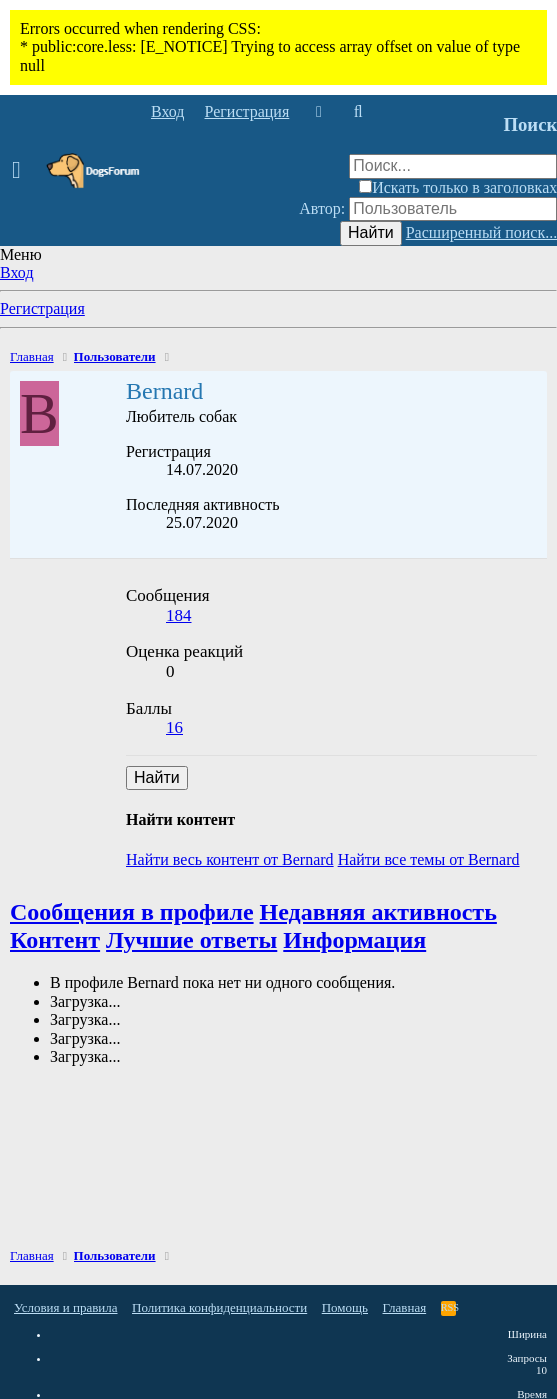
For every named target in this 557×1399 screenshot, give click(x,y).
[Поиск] (357, 112)
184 (179, 615)
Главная (405, 1307)
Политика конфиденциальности (219, 1307)
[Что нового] (318, 112)
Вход (17, 272)
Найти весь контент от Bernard (230, 859)
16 (174, 727)
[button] (22, 171)
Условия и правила (66, 1307)
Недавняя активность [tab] (378, 912)
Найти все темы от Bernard (429, 859)
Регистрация (42, 308)
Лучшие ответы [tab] (191, 940)
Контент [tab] (55, 940)
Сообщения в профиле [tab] (132, 912)
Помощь (345, 1307)
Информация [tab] (354, 940)
